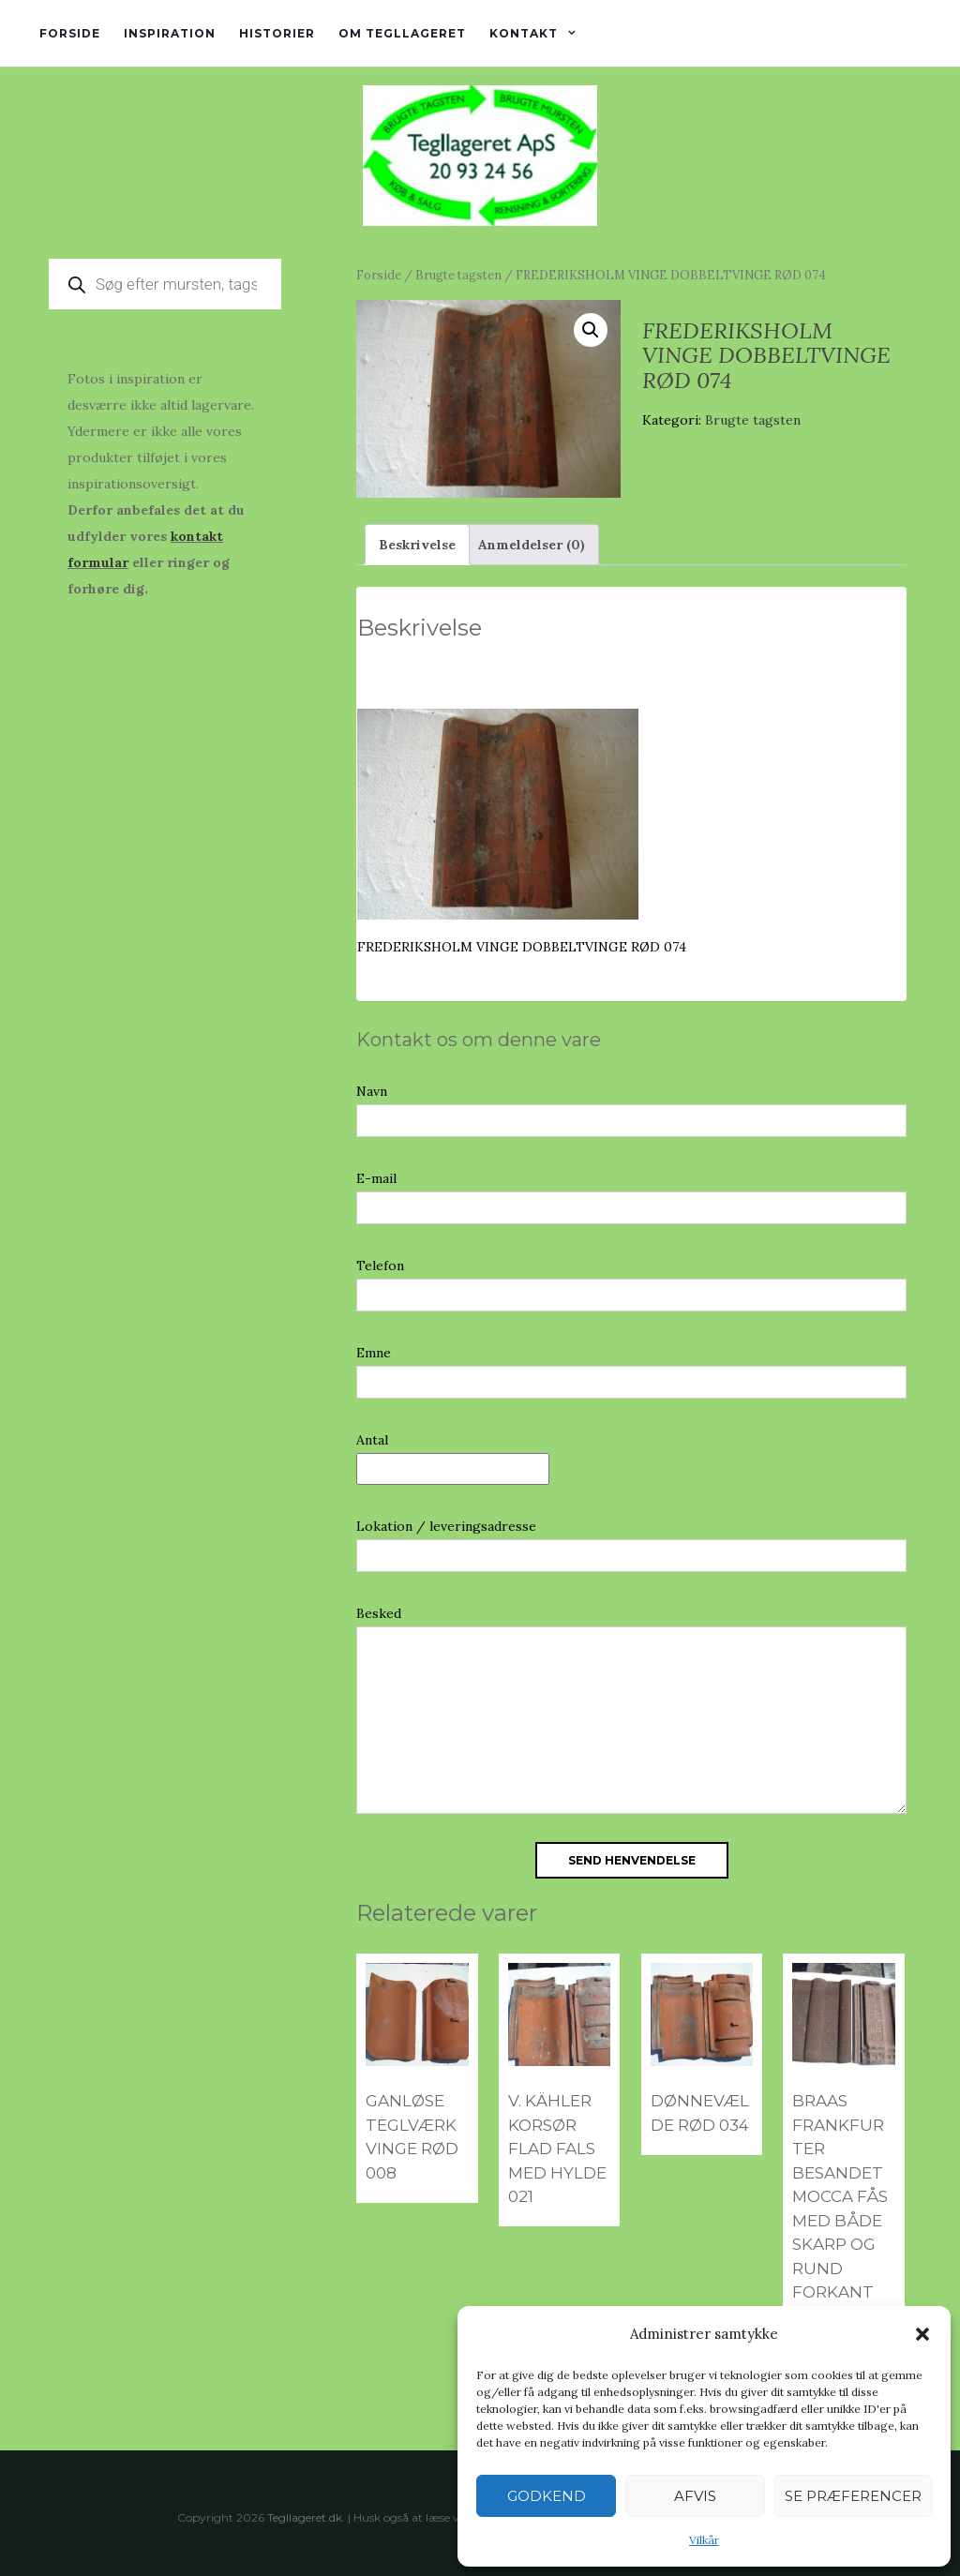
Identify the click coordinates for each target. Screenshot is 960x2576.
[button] (922, 2334)
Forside (69, 33)
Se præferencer (853, 2496)
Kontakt (523, 33)
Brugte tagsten (458, 275)
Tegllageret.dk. (306, 2517)
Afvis (695, 2496)
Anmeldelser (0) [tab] (531, 544)
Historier (277, 33)
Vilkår (704, 2540)
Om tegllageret (402, 33)
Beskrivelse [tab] (417, 544)
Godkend (546, 2496)
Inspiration (170, 33)
